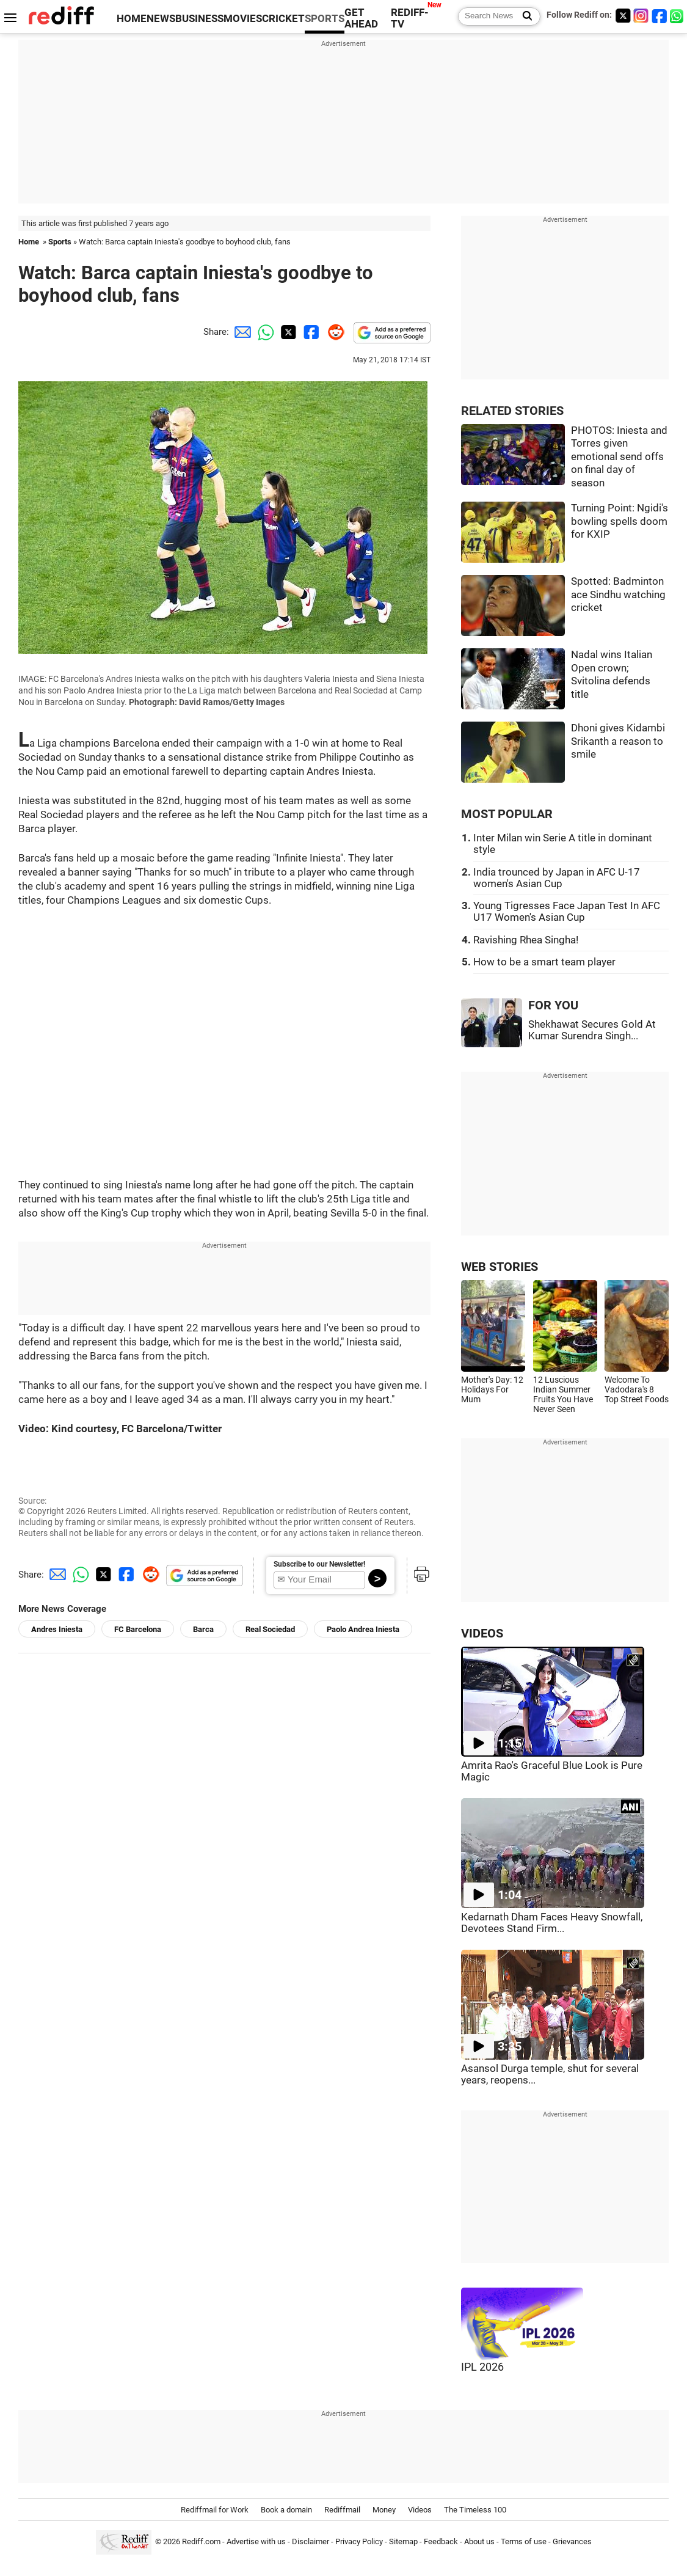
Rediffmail (342, 2509)
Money (384, 2509)
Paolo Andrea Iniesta (363, 1629)
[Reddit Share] (333, 331)
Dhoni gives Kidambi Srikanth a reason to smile (618, 741)
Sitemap (403, 2541)
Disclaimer (310, 2541)
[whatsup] (678, 15)
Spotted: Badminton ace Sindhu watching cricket (618, 594)
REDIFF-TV (410, 18)
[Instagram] (641, 15)
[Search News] (523, 16)
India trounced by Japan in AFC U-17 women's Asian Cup (556, 878)
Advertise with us (256, 2541)
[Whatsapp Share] (263, 331)
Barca (203, 1629)
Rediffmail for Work (215, 2509)
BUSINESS (199, 18)
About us (479, 2541)
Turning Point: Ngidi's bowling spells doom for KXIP (619, 521)
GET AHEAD (361, 18)
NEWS (161, 18)
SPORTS (324, 18)
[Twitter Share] (287, 331)
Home (28, 241)
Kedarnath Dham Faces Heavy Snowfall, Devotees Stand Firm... (551, 1922)
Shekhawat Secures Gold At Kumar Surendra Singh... (592, 1030)
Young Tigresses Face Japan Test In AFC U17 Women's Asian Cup (566, 911)
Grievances (572, 2541)
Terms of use (524, 2541)
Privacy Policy (359, 2541)
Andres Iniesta (56, 1629)
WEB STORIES (499, 1267)
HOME (132, 18)
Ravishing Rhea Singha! (525, 940)
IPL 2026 (482, 2367)
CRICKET (283, 18)
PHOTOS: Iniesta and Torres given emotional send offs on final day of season (619, 457)
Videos (420, 2509)
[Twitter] (623, 15)
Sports (59, 241)
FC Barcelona (137, 1629)
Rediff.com (201, 2541)
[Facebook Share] (310, 331)
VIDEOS (482, 1633)
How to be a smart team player (544, 962)
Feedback (441, 2541)
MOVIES (243, 18)
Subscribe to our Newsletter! (319, 1564)
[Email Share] (240, 331)
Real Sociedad (270, 1629)
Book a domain (286, 2509)
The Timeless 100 (475, 2509)
